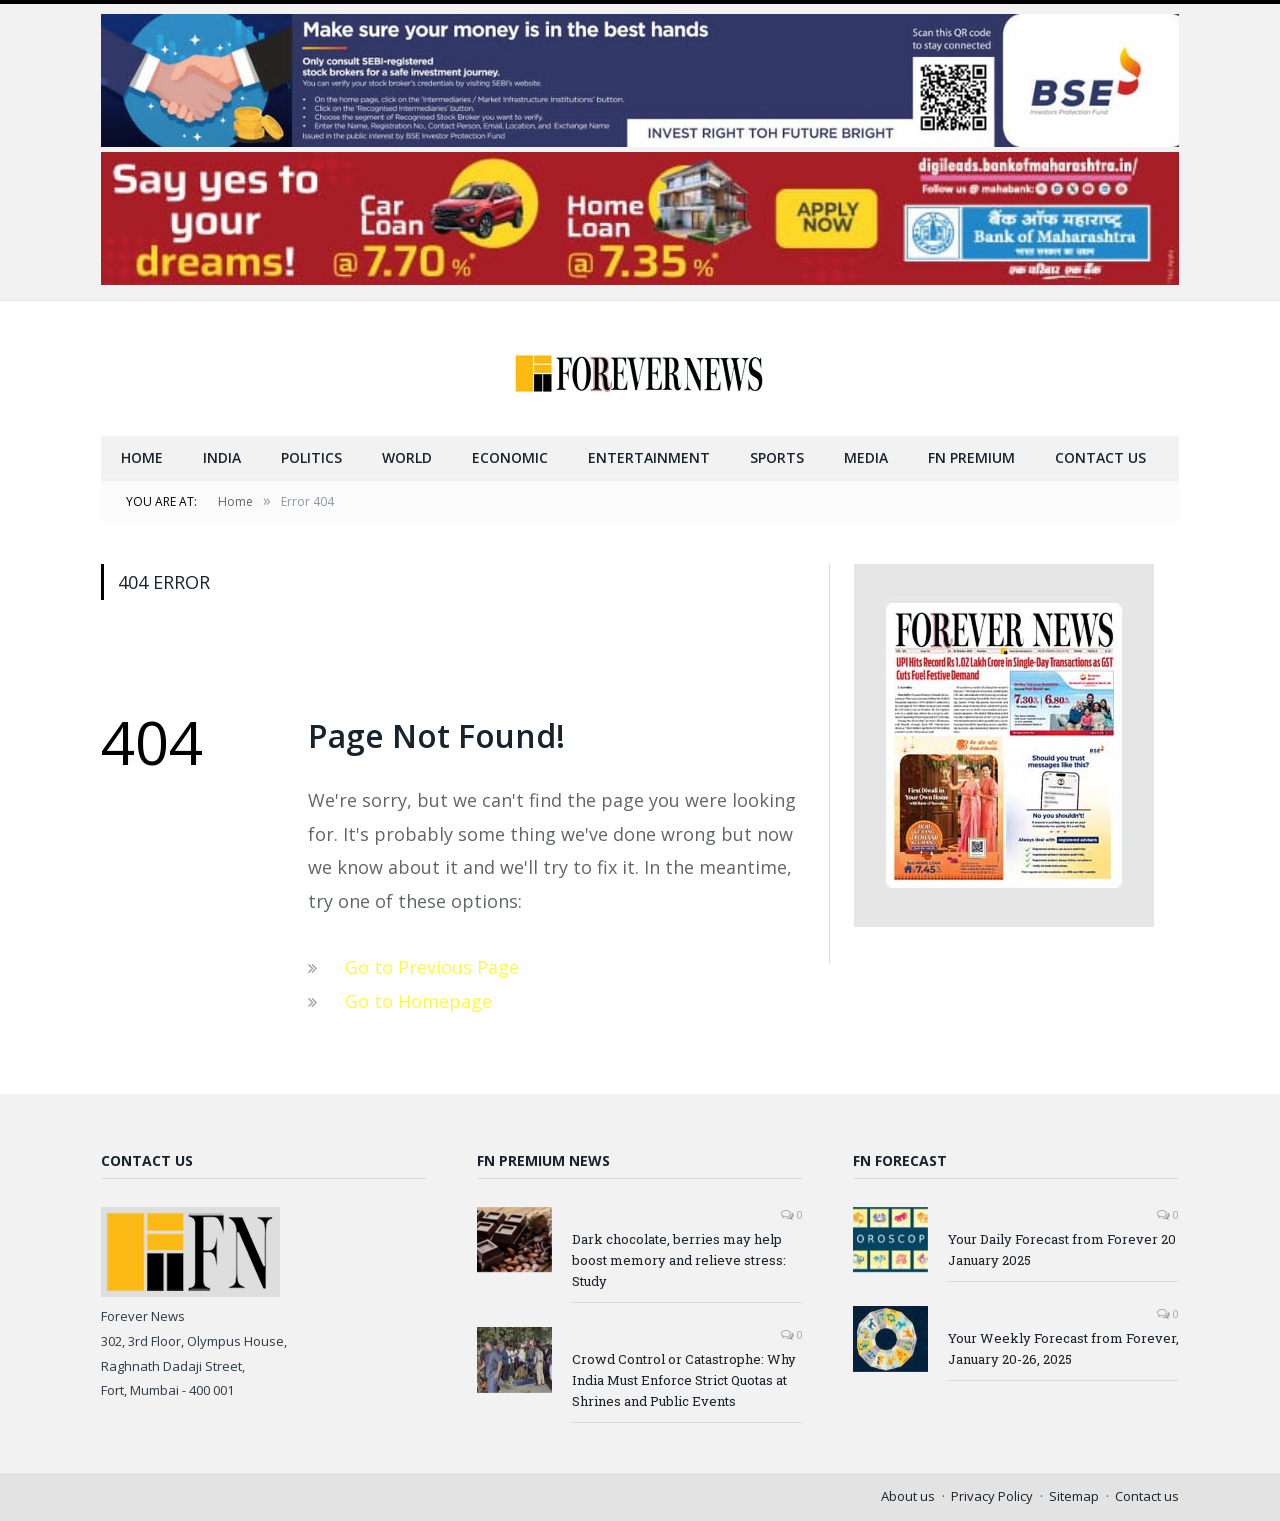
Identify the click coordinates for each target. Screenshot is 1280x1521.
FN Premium (971, 457)
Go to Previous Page (432, 967)
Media (866, 457)
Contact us (1100, 457)
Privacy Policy (992, 1496)
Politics (311, 457)
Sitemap (1074, 1496)
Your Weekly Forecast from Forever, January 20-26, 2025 (1063, 1348)
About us (908, 1496)
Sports (777, 457)
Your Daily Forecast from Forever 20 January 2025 (1062, 1249)
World (407, 457)
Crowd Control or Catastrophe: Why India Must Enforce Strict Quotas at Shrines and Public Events (684, 1380)
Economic (510, 457)
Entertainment (649, 457)
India (222, 457)
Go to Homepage (418, 1001)
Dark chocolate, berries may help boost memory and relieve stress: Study (679, 1260)
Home (142, 457)
